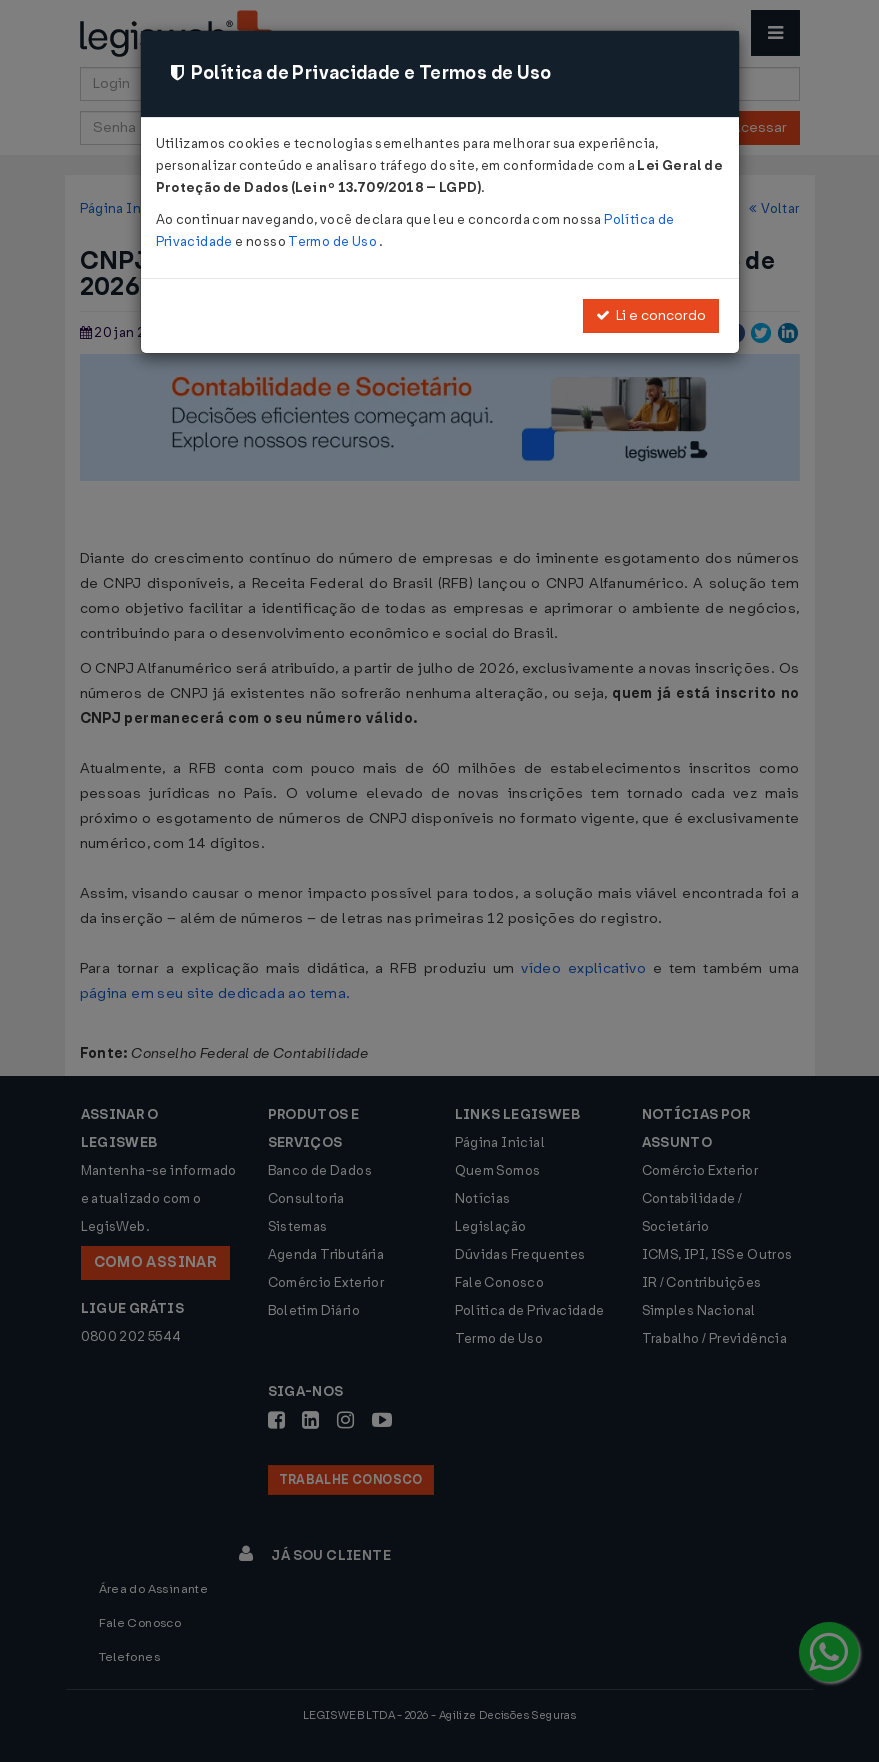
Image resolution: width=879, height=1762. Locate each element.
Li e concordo (651, 315)
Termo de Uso (333, 241)
